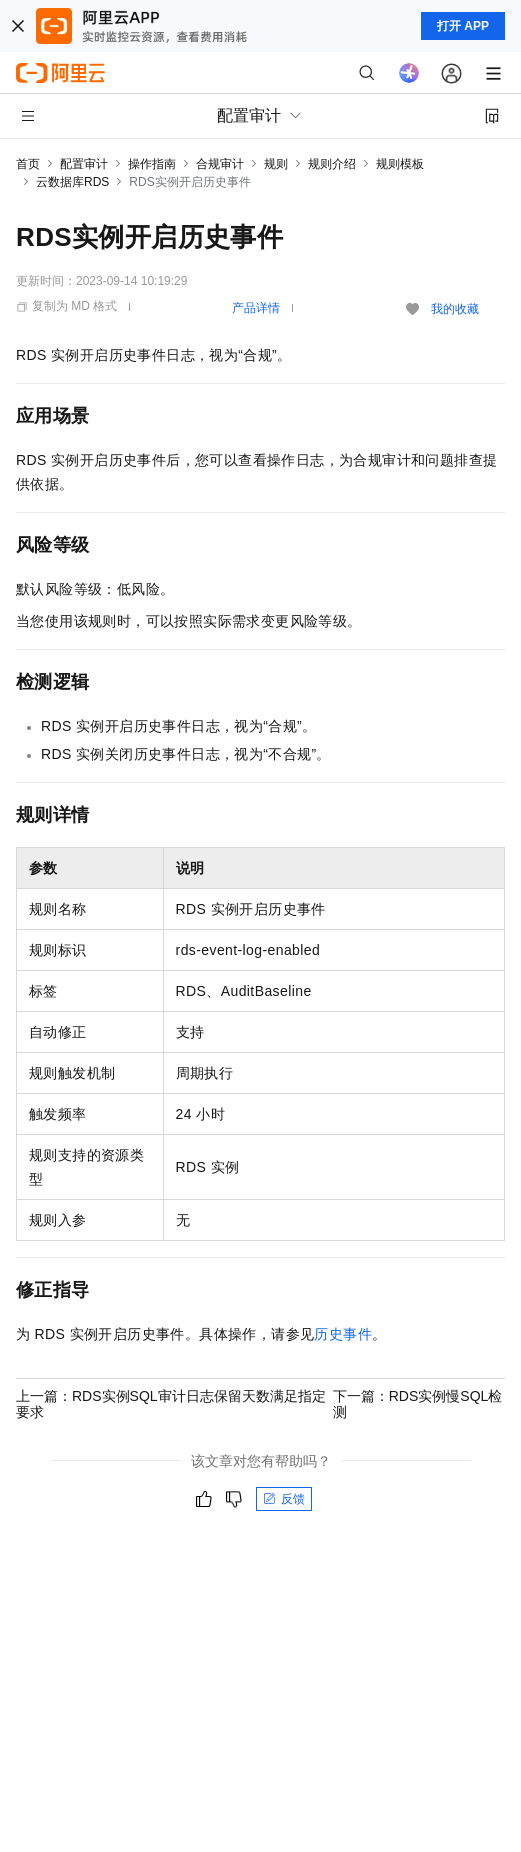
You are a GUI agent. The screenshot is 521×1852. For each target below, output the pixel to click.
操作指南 (152, 164)
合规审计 (220, 164)
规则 (276, 164)
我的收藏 (455, 309)
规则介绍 (332, 164)
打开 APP (463, 26)
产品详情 (256, 308)
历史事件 (343, 1334)
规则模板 (400, 164)
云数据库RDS (72, 182)
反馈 (284, 1499)
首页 (28, 164)
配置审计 (84, 164)
